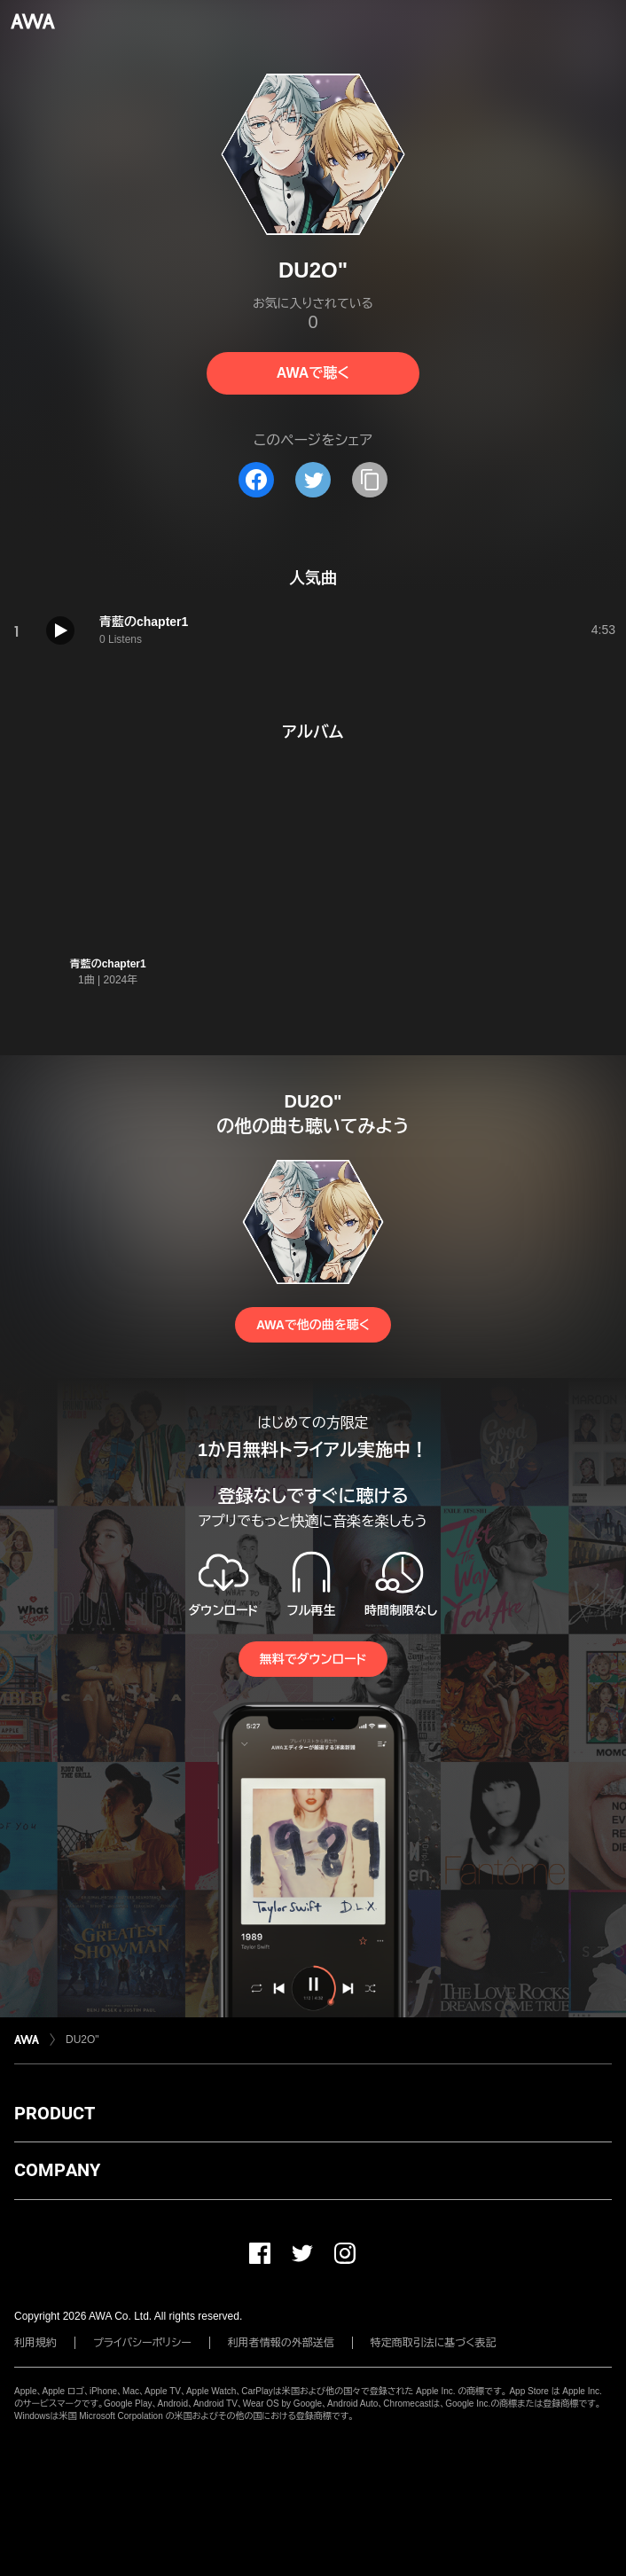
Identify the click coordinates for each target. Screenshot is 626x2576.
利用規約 (35, 2343)
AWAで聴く (313, 372)
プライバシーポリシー (142, 2343)
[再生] (60, 630)
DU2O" (82, 2039)
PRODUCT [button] (54, 2113)
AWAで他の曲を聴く (313, 1325)
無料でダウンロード (313, 1659)
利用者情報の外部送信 (281, 2343)
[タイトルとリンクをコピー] (369, 479)
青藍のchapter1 (108, 964)
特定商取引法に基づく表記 (434, 2343)
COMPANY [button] (57, 2170)
